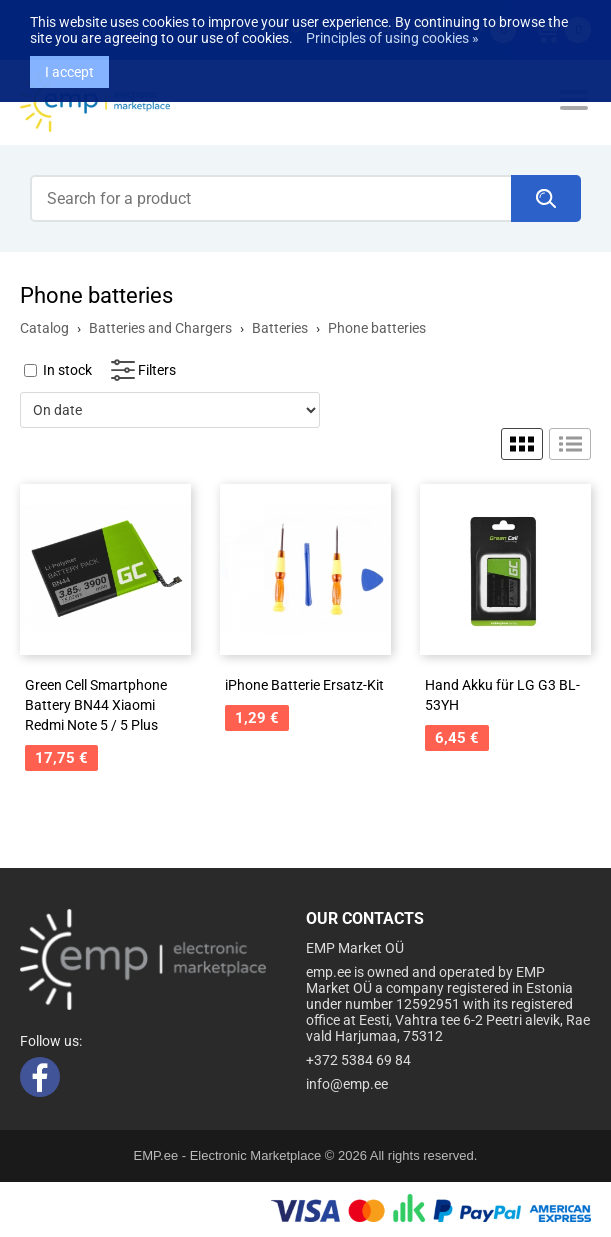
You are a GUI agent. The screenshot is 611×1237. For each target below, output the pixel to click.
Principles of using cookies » (392, 30)
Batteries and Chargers (160, 328)
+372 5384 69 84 (358, 1060)
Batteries (280, 328)
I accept (69, 64)
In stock (67, 370)
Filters (157, 370)
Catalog (44, 328)
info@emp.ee (347, 1084)
